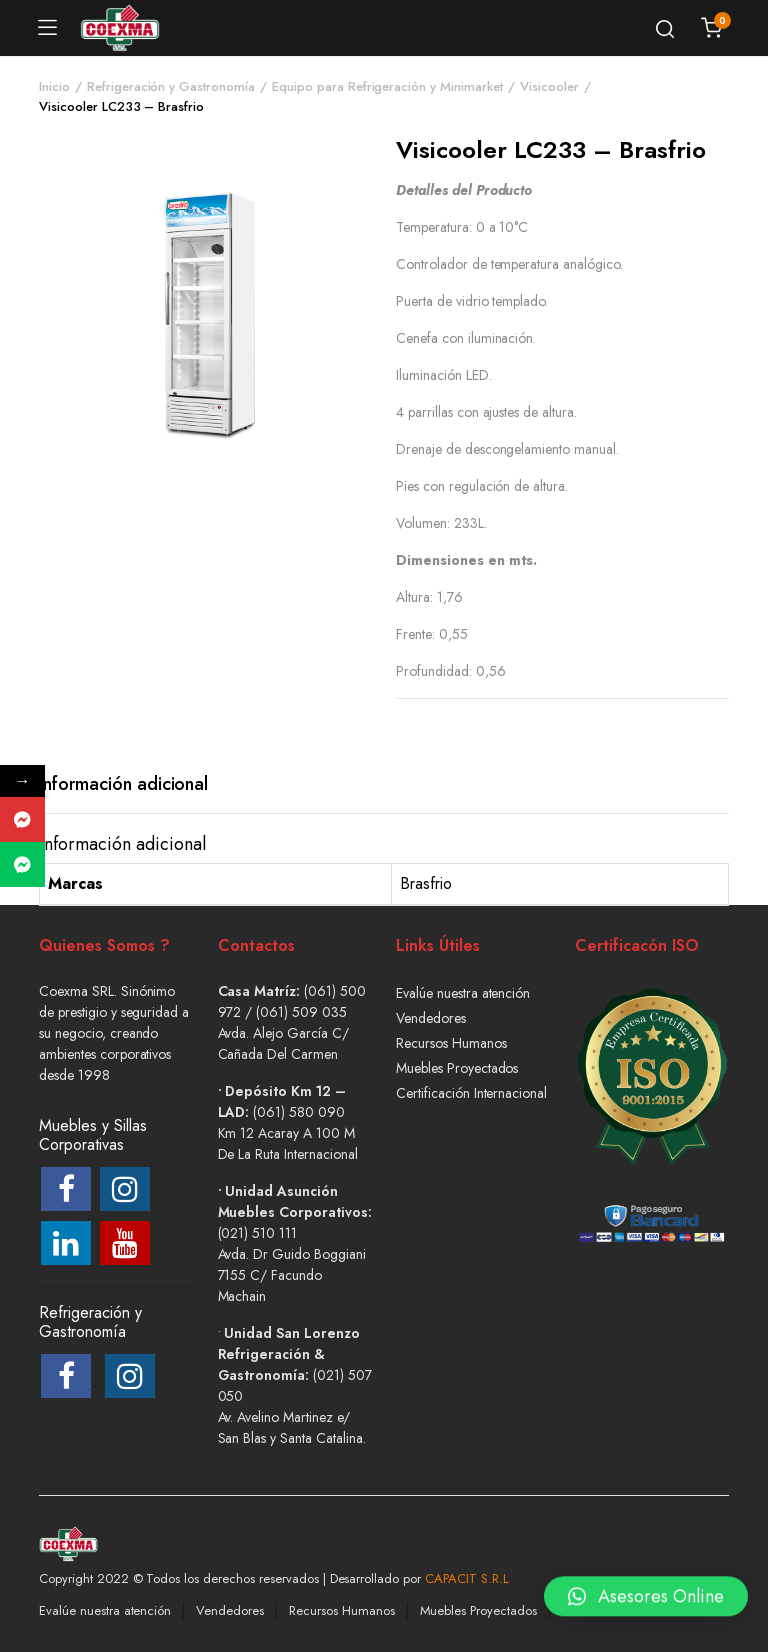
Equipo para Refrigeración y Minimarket (387, 86)
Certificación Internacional (471, 1093)
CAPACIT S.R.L (467, 1578)
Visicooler (549, 86)
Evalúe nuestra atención (463, 993)
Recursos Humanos (451, 1043)
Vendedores (431, 1018)
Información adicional (123, 784)
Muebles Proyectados (457, 1068)
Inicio (54, 86)
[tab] (123, 784)
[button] (646, 1595)
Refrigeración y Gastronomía (171, 86)
